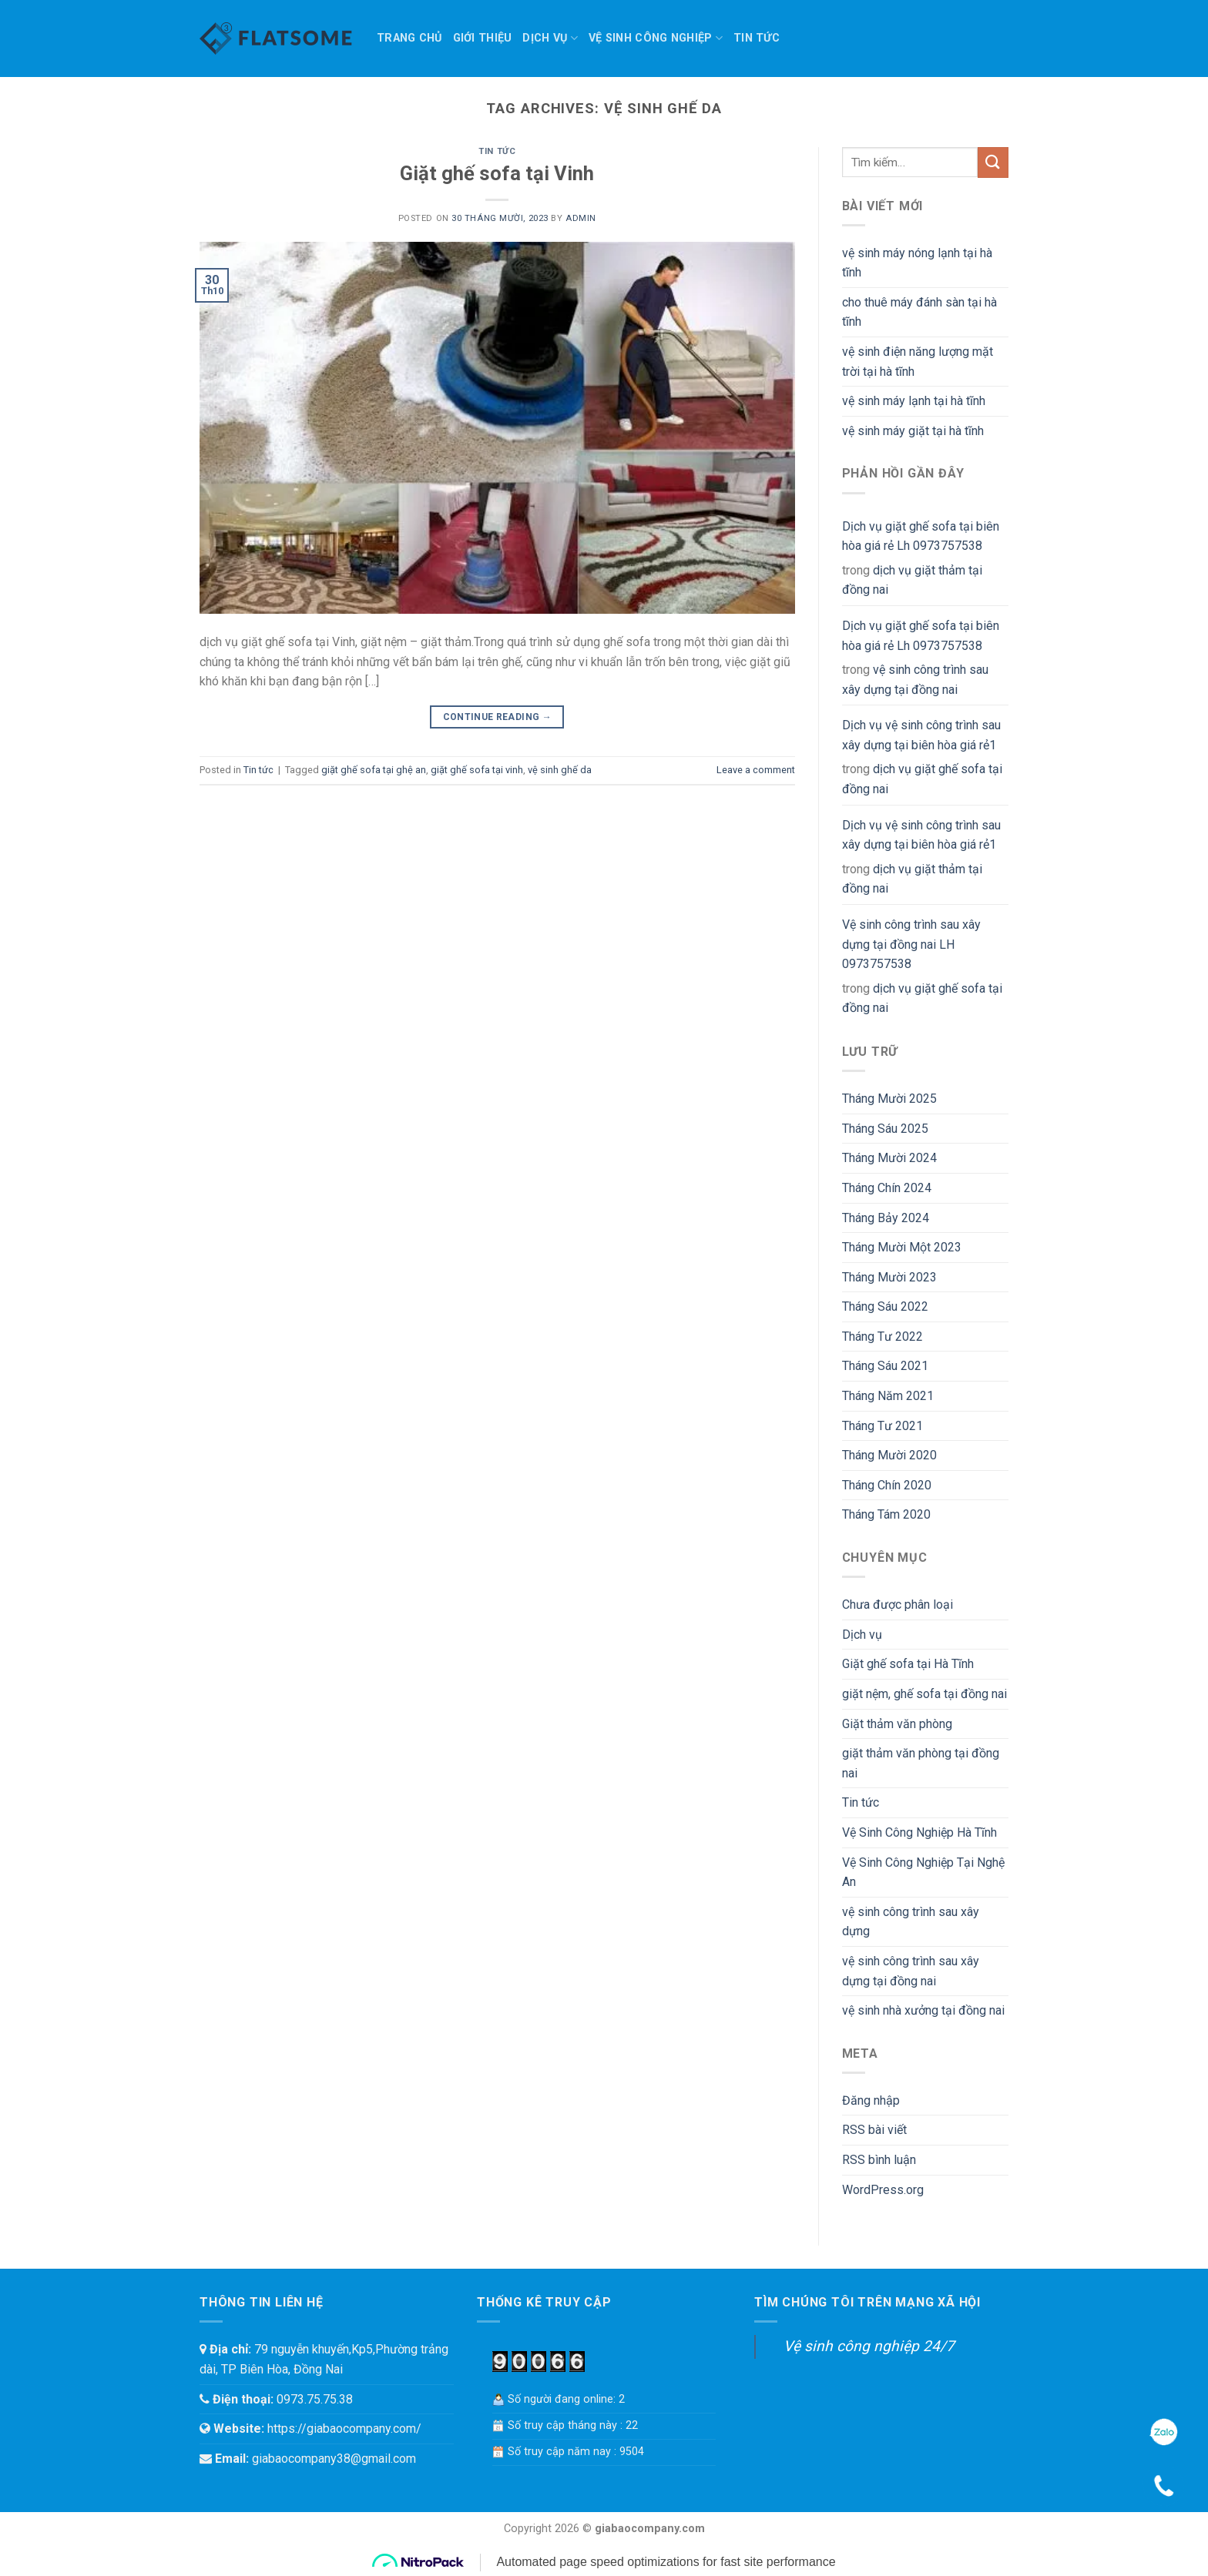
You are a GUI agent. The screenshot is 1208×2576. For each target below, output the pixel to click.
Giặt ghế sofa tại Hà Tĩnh (908, 1663)
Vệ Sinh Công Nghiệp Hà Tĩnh (919, 1832)
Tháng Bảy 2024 (885, 1218)
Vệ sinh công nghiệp (656, 38)
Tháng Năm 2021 (888, 1395)
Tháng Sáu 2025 (885, 1128)
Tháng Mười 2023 (889, 1277)
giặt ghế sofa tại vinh (477, 769)
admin (580, 218)
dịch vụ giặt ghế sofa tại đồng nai (922, 779)
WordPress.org (883, 2189)
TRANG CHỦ (409, 38)
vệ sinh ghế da (560, 769)
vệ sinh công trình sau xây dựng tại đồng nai (915, 679)
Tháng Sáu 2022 (885, 1306)
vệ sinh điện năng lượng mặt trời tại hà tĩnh (917, 361)
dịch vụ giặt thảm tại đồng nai (912, 580)
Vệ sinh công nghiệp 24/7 (869, 2346)
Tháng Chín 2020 (886, 1485)
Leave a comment (755, 769)
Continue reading (497, 717)
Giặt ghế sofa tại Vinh (497, 173)
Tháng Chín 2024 (886, 1188)
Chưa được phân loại (897, 1604)
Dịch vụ (550, 38)
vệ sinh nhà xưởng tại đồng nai (923, 2010)
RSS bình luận (879, 2159)
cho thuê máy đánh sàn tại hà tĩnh (919, 312)
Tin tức (756, 38)
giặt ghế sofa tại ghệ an (373, 769)
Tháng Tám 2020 (886, 1514)
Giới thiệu (482, 38)
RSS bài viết (874, 2129)
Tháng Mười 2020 (889, 1455)
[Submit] (993, 162)
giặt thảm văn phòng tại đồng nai (920, 1763)
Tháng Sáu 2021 (885, 1365)
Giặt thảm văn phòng (897, 1724)
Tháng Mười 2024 (889, 1158)
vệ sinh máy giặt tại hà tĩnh (913, 431)
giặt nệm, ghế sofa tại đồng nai (924, 1694)
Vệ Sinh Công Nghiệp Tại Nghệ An (923, 1872)
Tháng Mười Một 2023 (901, 1247)
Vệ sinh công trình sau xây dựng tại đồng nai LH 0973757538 (911, 944)
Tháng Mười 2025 (889, 1098)
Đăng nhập (871, 2100)
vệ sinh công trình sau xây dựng (910, 1921)
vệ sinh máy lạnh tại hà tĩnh (913, 401)
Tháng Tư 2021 (882, 1426)
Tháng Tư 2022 (882, 1336)
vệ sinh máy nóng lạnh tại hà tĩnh (917, 263)
